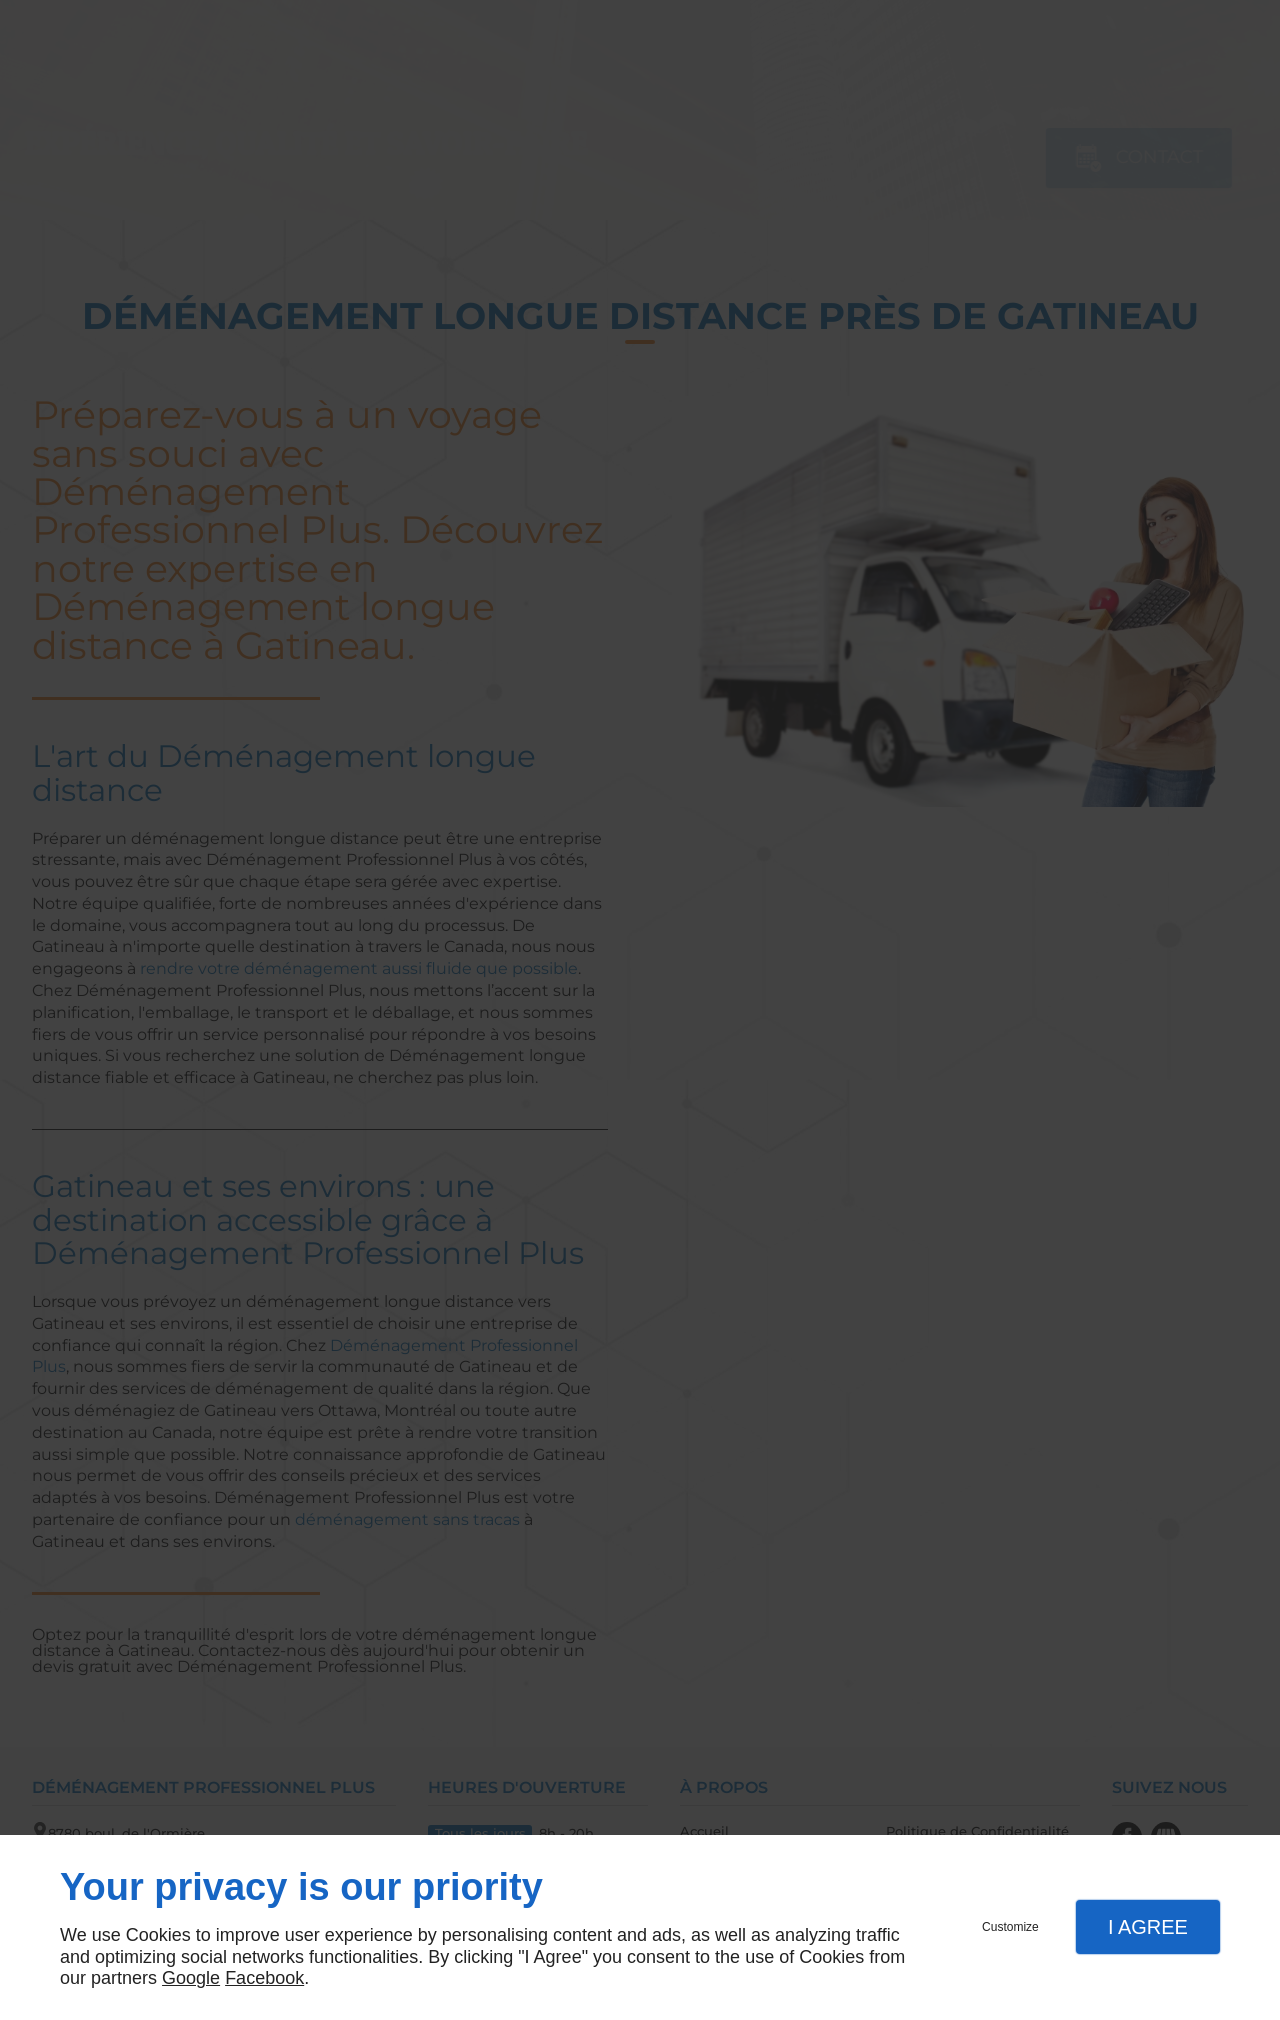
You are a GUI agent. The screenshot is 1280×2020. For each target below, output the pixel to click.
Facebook (264, 1978)
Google (191, 1978)
